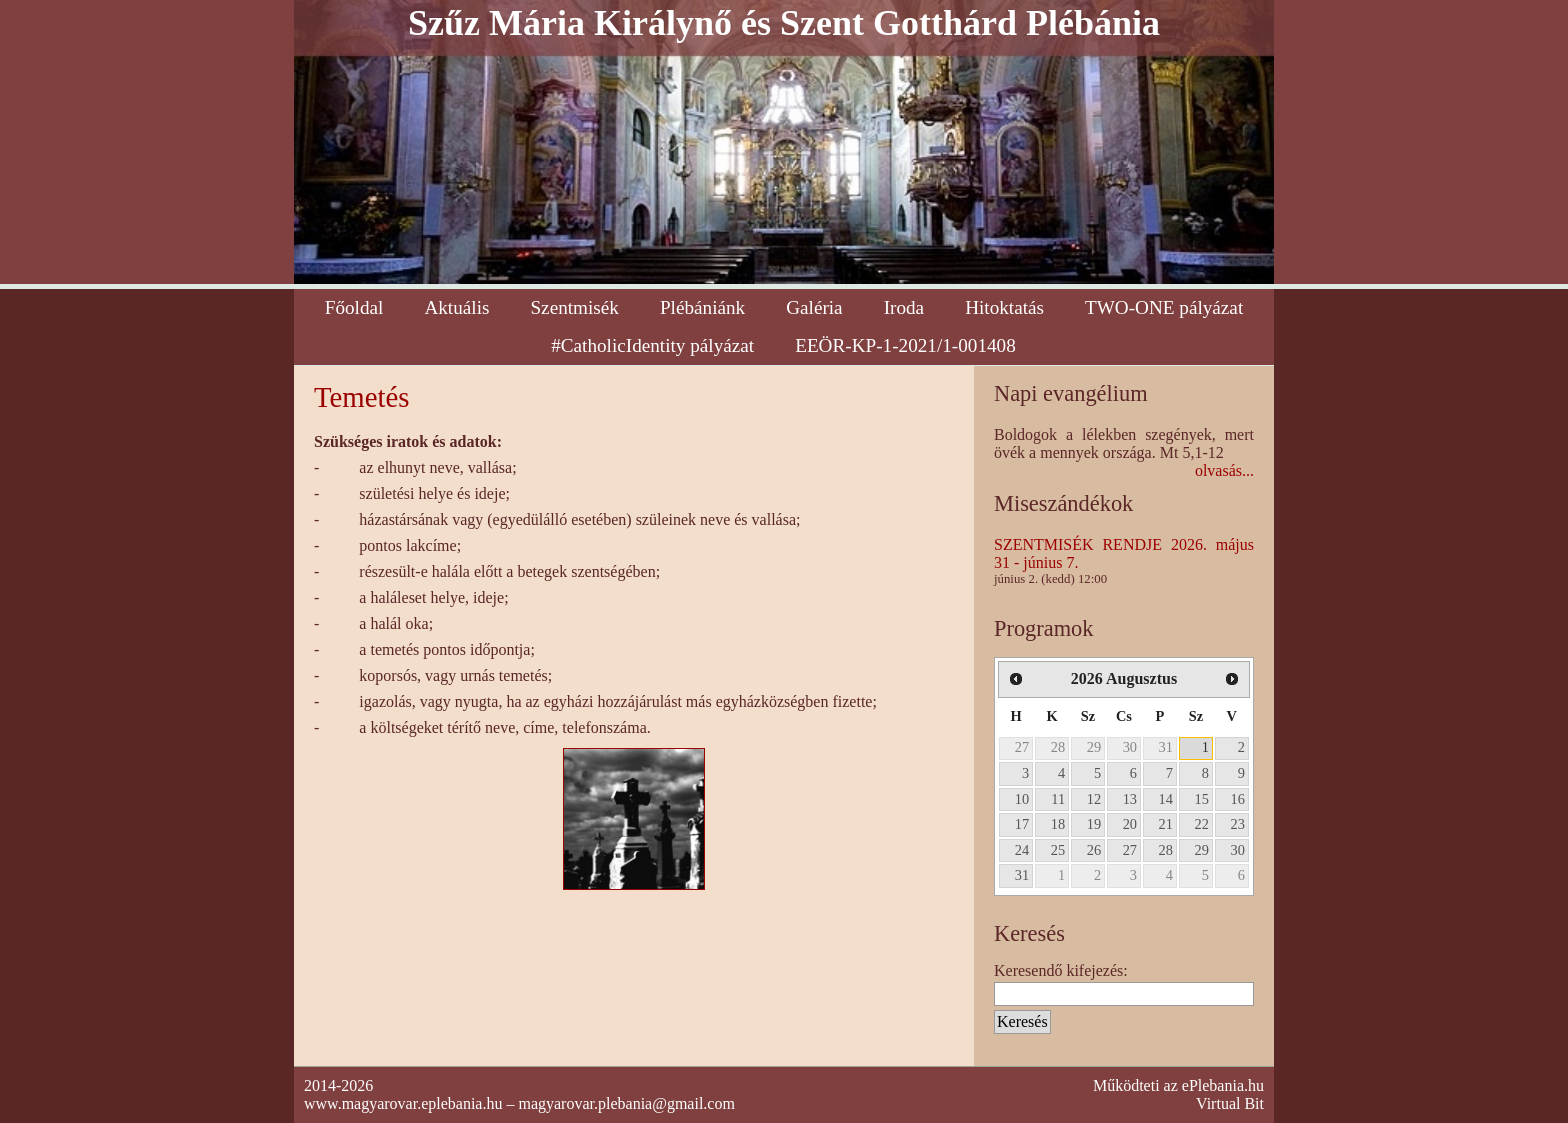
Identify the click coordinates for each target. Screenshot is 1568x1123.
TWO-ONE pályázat (1164, 307)
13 (1130, 799)
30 (1130, 747)
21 (1166, 824)
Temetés (362, 397)
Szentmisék (574, 307)
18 (1058, 824)
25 (1058, 850)
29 (1094, 747)
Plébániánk (702, 307)
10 (1022, 799)
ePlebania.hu (1223, 1085)
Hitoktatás (1004, 307)
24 (1022, 850)
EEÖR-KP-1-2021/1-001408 (905, 345)
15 (1202, 799)
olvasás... (1224, 470)
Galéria (814, 307)
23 (1238, 824)
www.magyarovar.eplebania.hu (403, 1103)
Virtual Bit (1230, 1103)
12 (1094, 799)
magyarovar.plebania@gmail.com (626, 1103)
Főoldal (354, 307)
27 (1022, 747)
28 (1058, 747)
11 (1058, 799)
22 (1202, 824)
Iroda (904, 307)
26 (1094, 850)
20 (1130, 824)
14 (1166, 799)
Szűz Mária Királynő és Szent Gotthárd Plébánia (784, 23)
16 (1238, 799)
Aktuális (456, 307)
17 (1022, 824)
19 (1094, 824)
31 (1166, 747)
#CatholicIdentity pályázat (652, 345)
